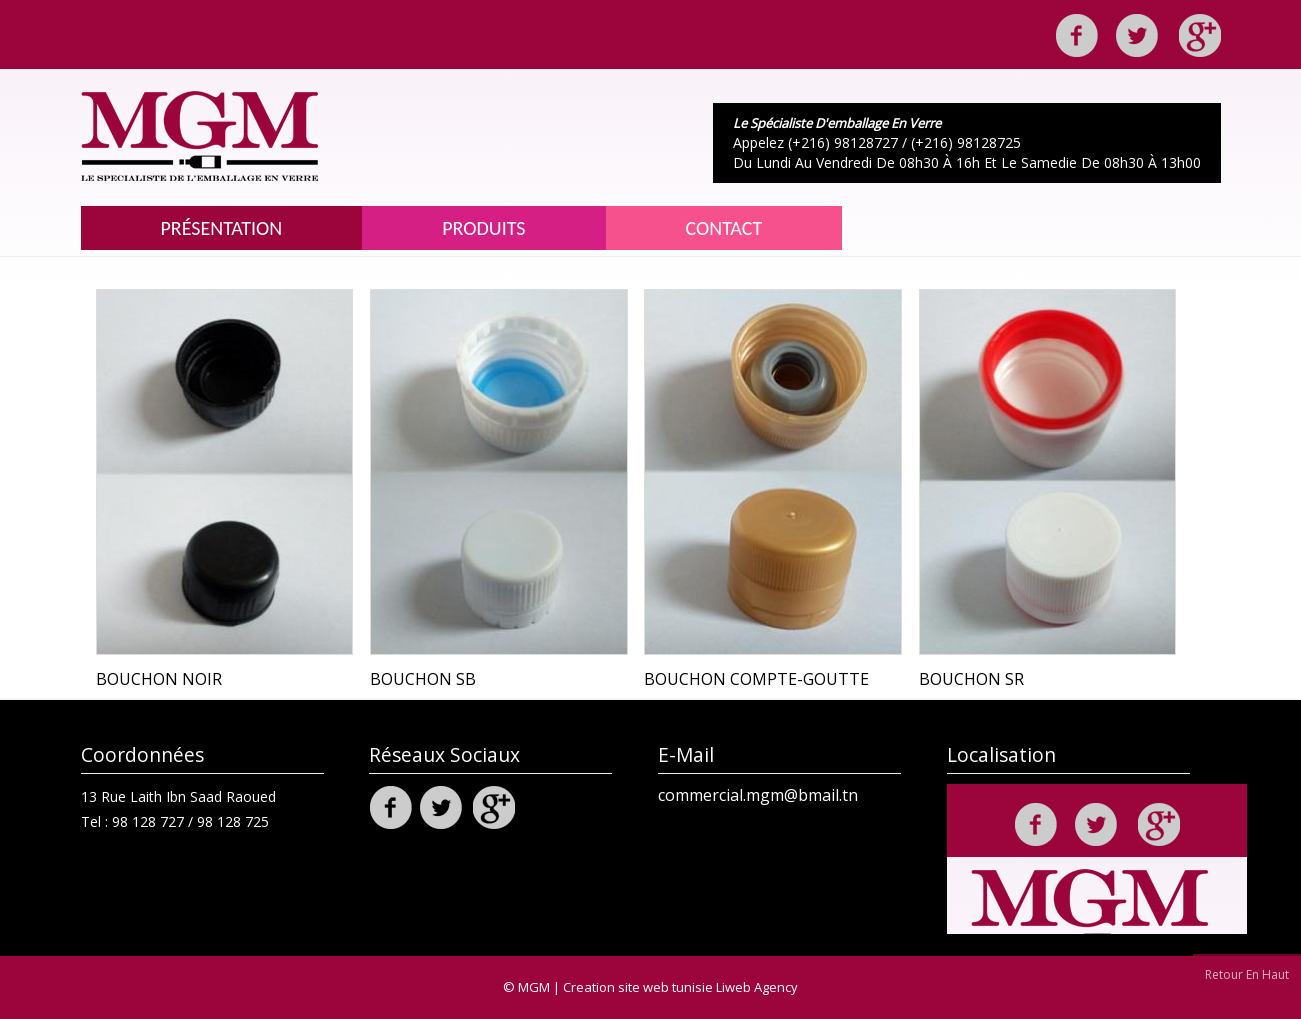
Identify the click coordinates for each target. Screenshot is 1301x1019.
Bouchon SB (423, 679)
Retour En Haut (1247, 974)
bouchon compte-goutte (756, 679)
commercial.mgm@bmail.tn (758, 795)
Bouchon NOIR (159, 679)
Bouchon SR (971, 679)
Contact (724, 228)
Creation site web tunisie (638, 987)
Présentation (222, 228)
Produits (483, 228)
